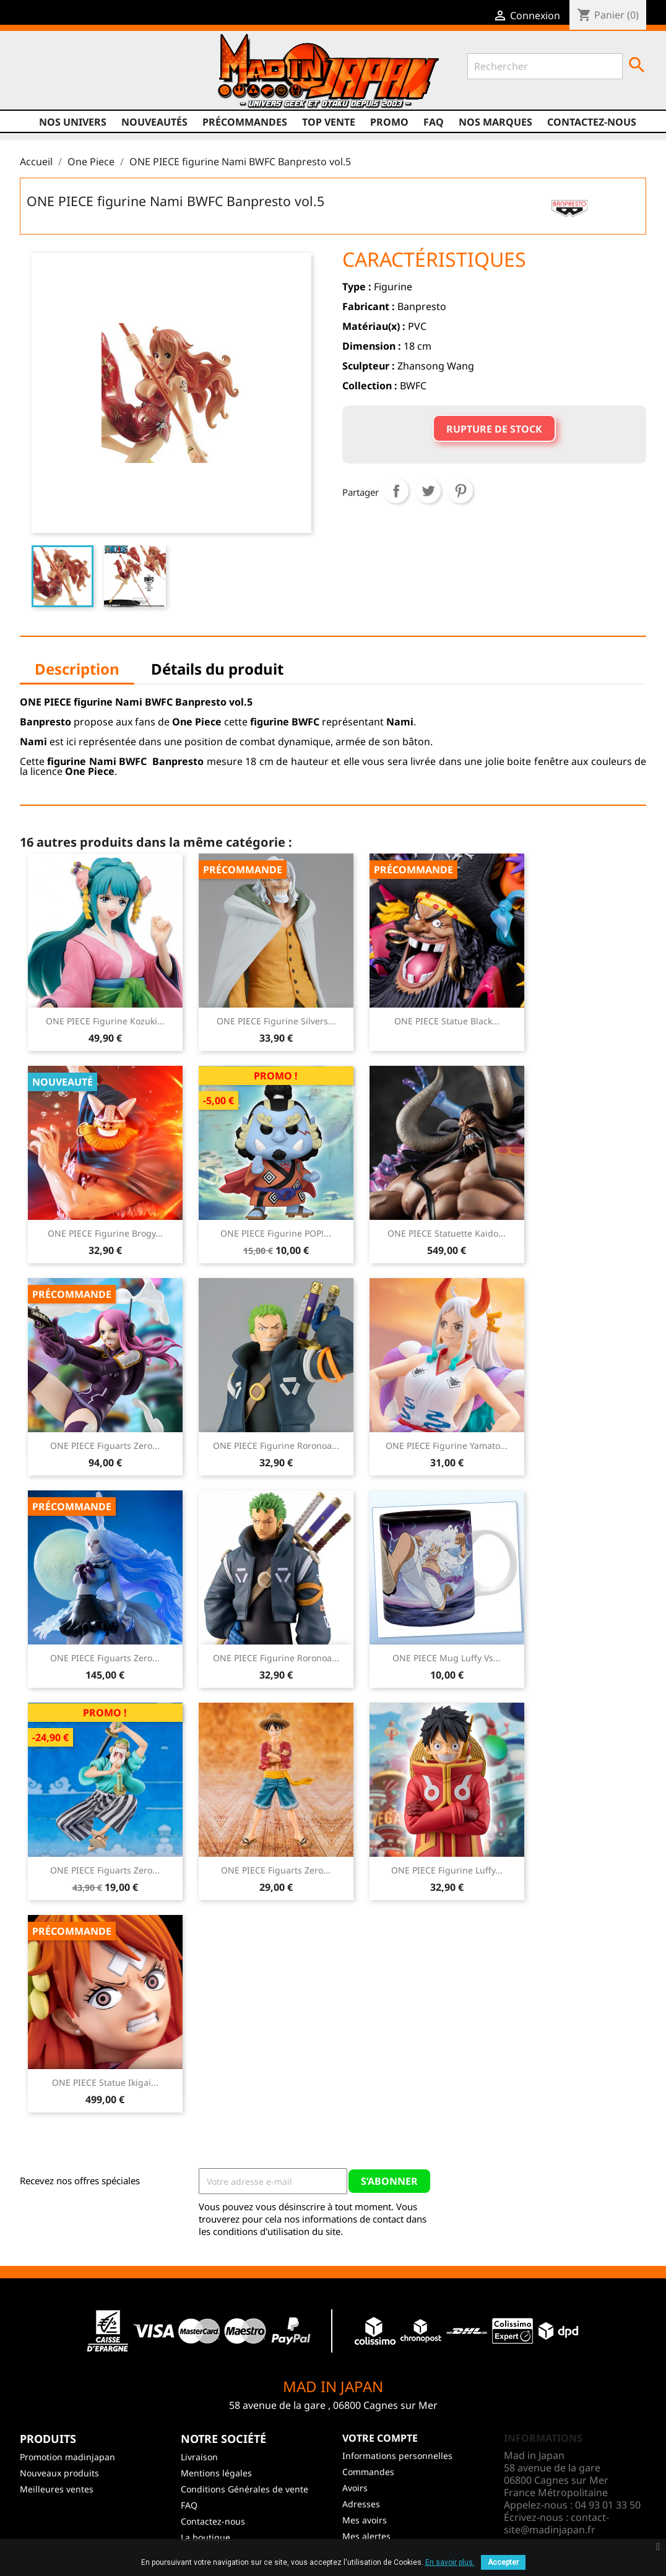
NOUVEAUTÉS (154, 122)
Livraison (199, 2457)
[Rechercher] (545, 66)
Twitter (54, 84)
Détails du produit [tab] (217, 669)
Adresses (361, 2504)
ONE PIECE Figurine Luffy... (447, 1870)
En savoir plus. (450, 2562)
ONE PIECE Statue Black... (447, 1021)
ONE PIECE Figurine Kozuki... (105, 1021)
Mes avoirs (364, 2520)
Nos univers (72, 122)
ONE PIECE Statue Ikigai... (105, 2082)
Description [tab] (77, 669)
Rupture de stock (494, 429)
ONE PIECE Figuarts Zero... (105, 1445)
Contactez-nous (591, 122)
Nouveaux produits (59, 2473)
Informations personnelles (397, 2455)
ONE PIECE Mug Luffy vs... (446, 1658)
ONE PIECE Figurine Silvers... (276, 1021)
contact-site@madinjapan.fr (556, 2523)
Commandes (368, 2472)
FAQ (433, 122)
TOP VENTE (328, 122)
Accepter (503, 2562)
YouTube (78, 84)
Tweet (428, 490)
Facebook (31, 84)
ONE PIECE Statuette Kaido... (446, 1233)
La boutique (205, 2537)
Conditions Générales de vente (244, 2489)
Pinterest (460, 490)
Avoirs (355, 2488)
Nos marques (495, 122)
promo (389, 122)
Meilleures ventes (56, 2489)
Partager (396, 490)
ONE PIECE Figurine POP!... (275, 1233)
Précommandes (244, 122)
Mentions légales (216, 2473)
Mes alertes (366, 2536)
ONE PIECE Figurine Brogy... (105, 1233)
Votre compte (380, 2438)
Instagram (101, 84)
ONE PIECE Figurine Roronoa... (276, 1445)
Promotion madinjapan (67, 2457)
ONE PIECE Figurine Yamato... (447, 1445)
